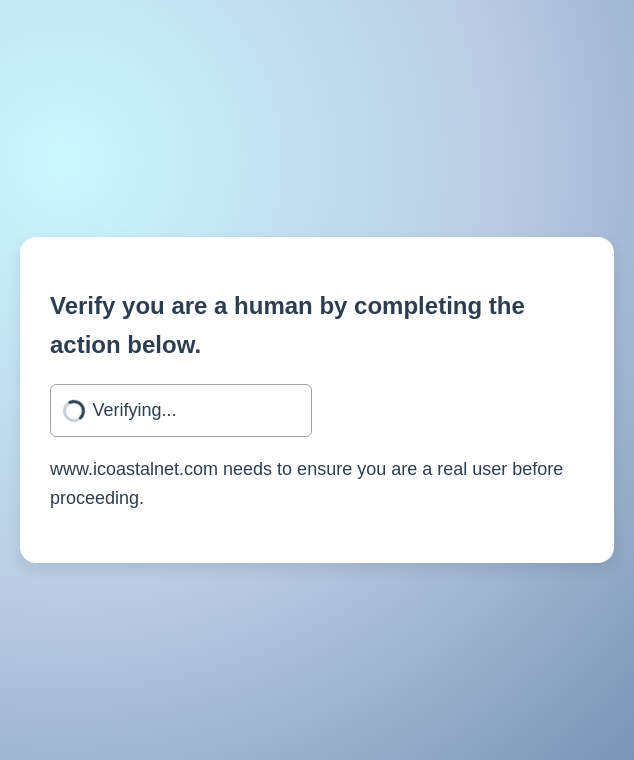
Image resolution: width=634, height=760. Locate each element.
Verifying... (135, 410)
